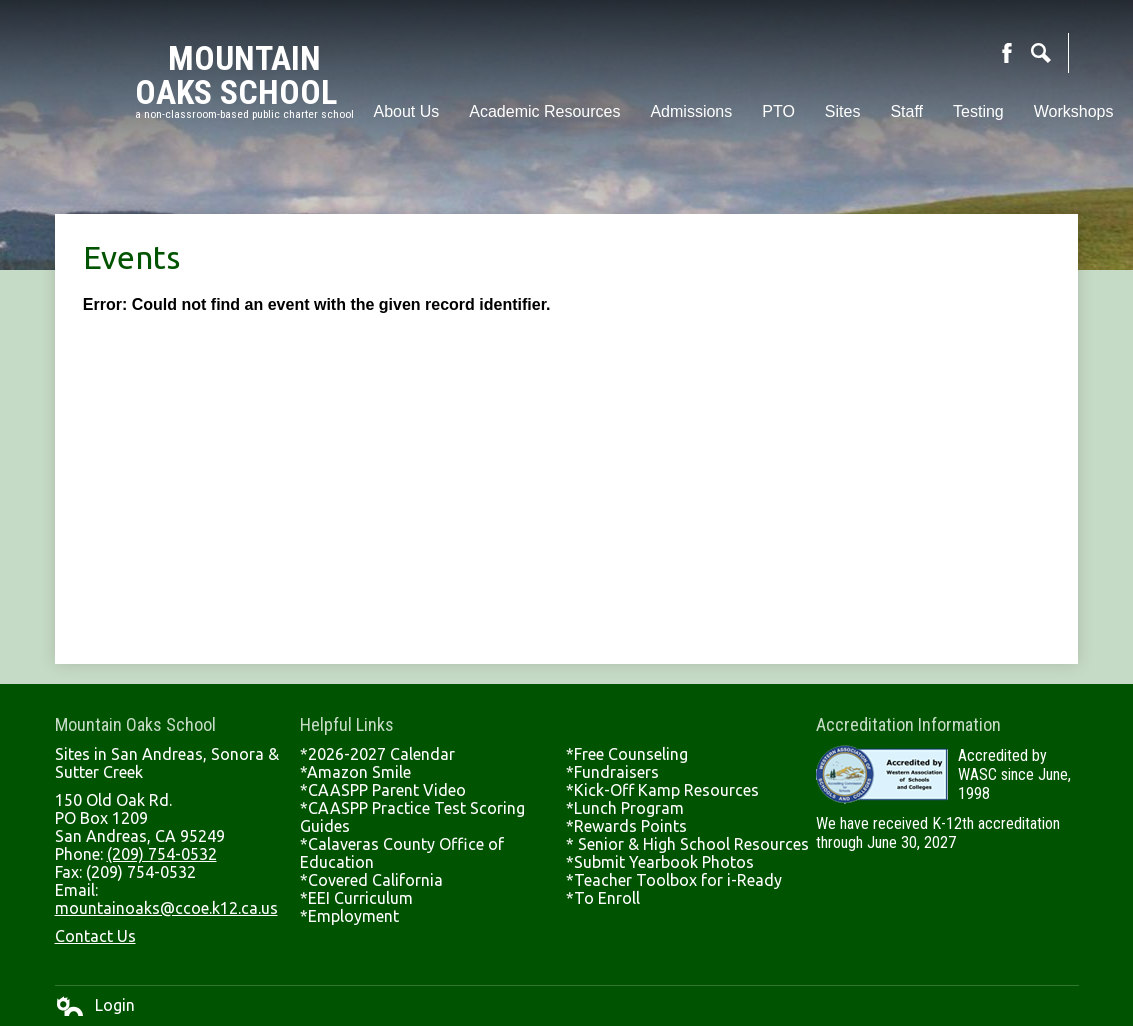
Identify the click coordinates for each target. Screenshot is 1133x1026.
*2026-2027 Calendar (377, 754)
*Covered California (371, 880)
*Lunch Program (625, 808)
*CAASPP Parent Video (383, 790)
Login (95, 1006)
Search (1041, 53)
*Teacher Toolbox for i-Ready (674, 880)
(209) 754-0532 (162, 854)
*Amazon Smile (355, 772)
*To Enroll (603, 898)
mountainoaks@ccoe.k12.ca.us (166, 908)
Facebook (1007, 53)
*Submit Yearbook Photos (660, 862)
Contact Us (95, 936)
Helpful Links (347, 724)
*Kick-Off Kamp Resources (662, 790)
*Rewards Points (626, 826)
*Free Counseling (627, 754)
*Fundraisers (612, 772)
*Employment (349, 916)
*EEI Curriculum (356, 898)
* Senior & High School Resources (687, 844)
